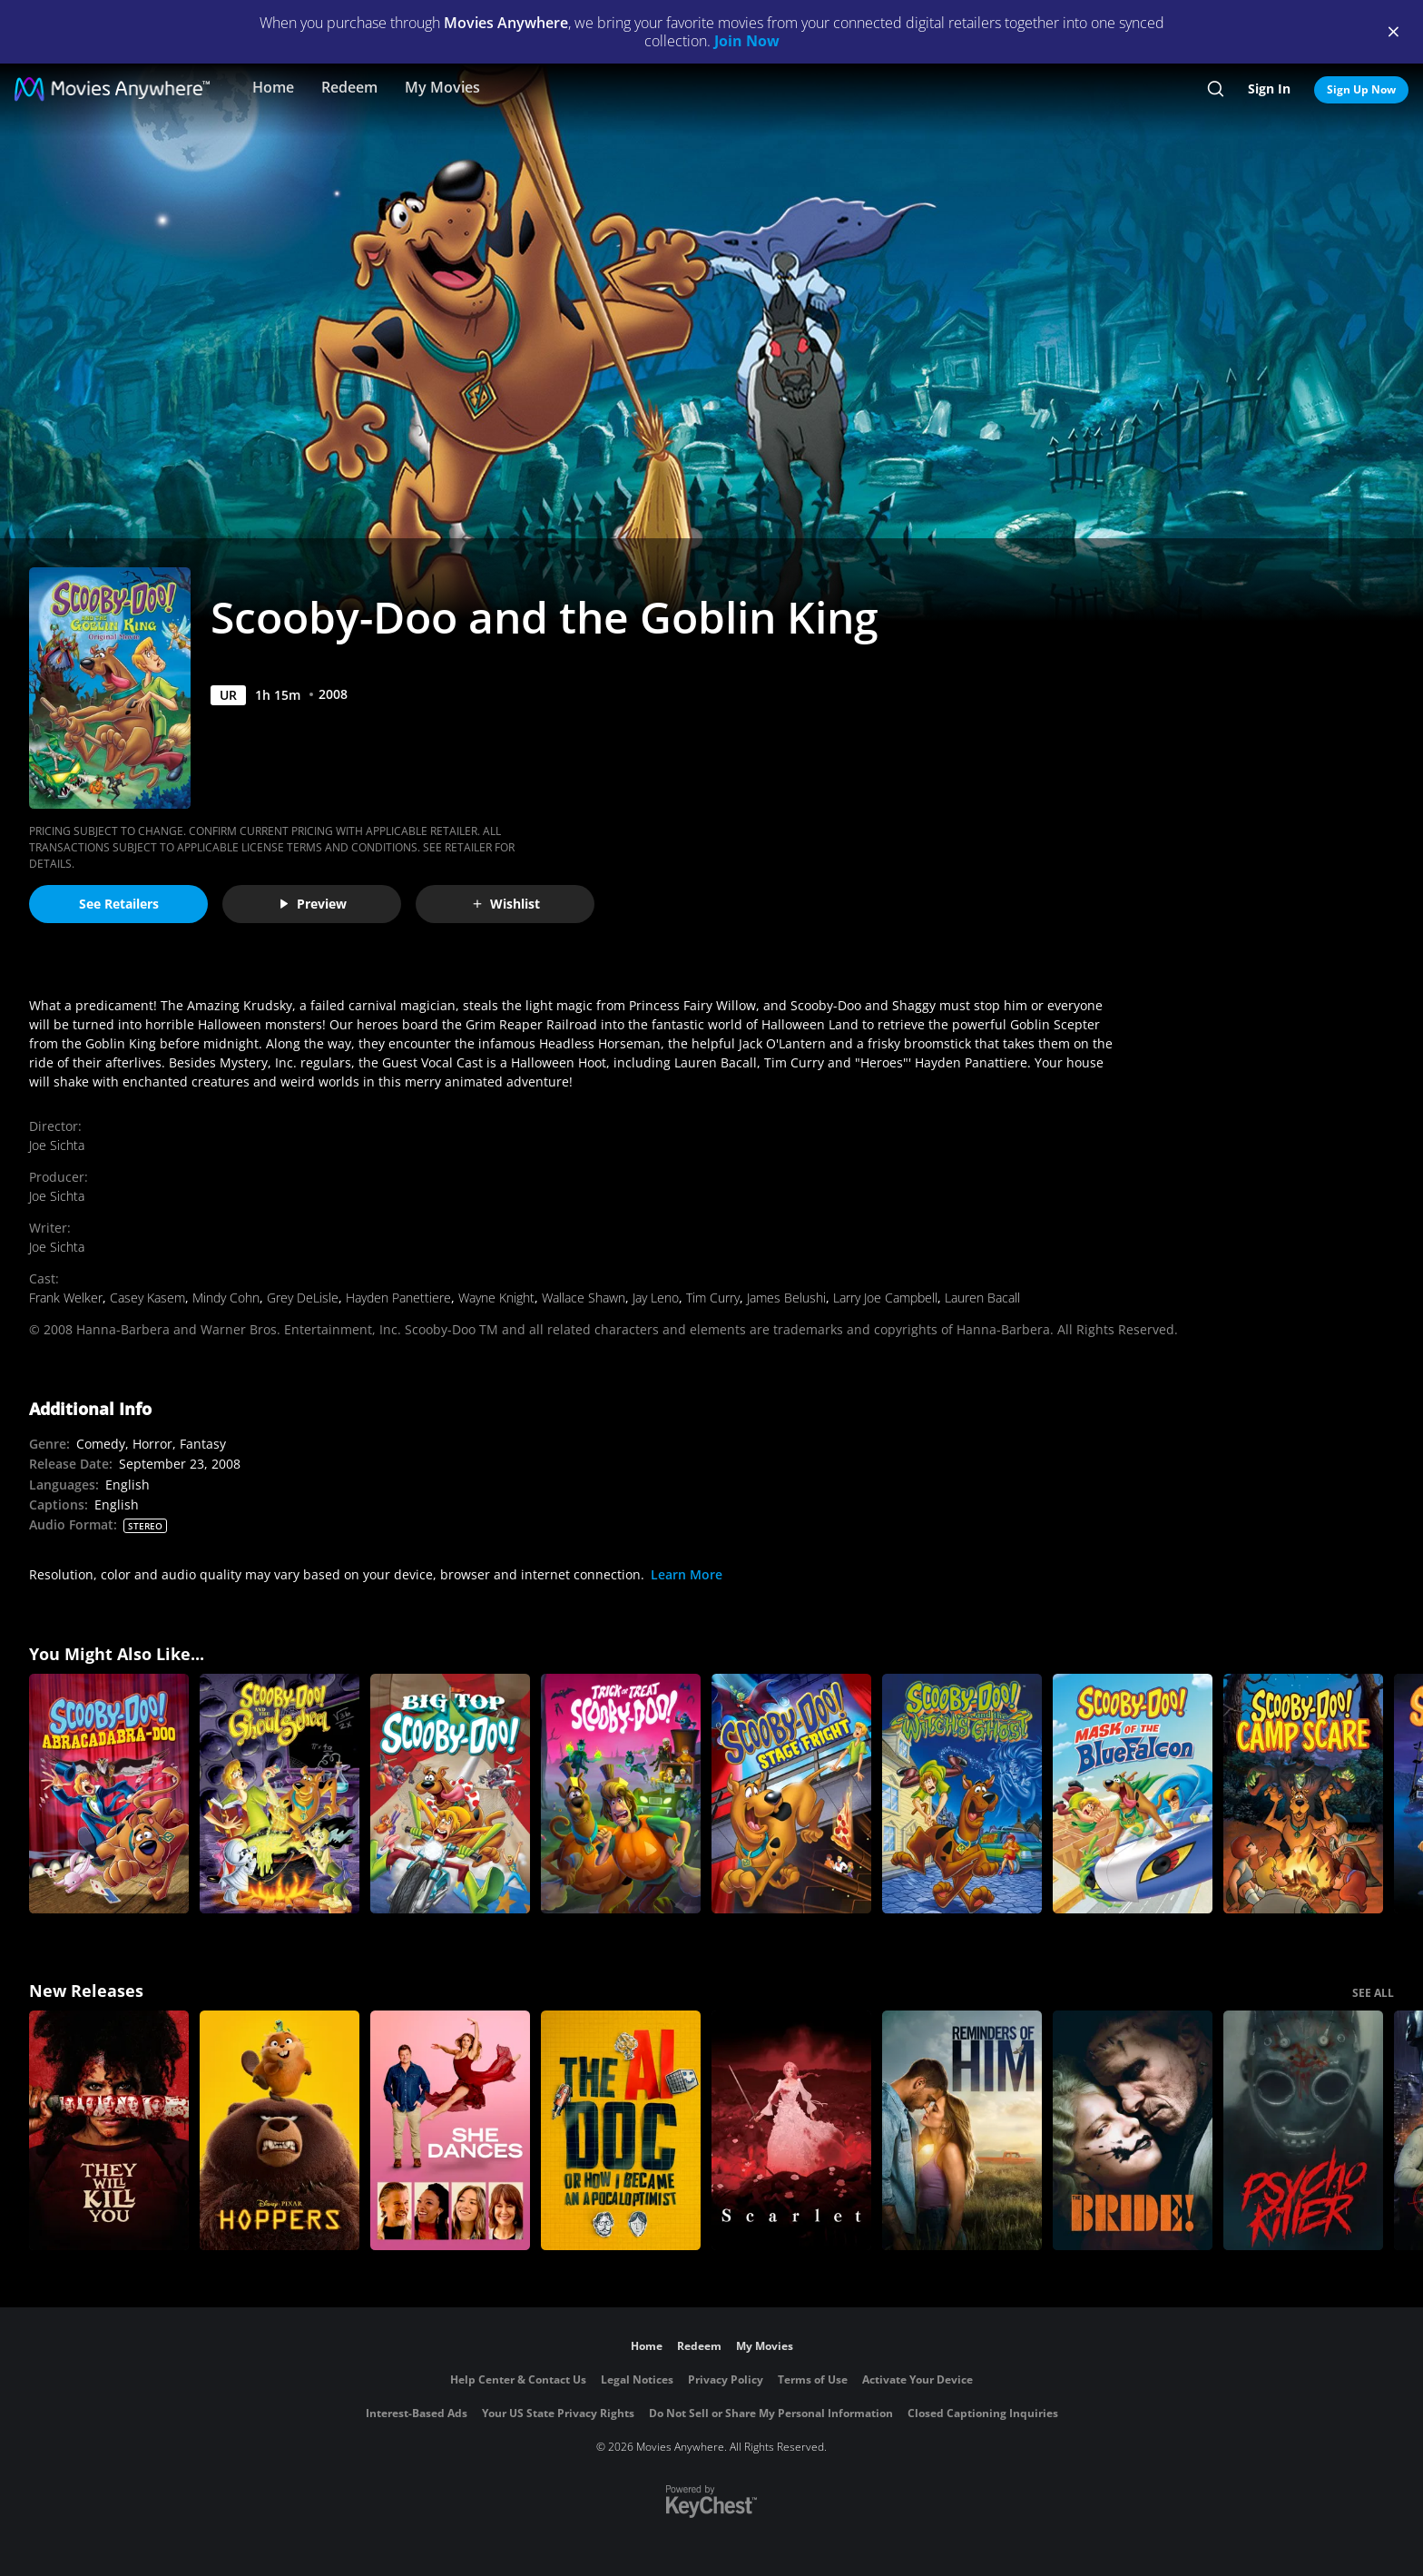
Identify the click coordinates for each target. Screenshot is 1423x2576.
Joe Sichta (56, 1145)
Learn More (686, 1574)
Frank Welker (66, 1297)
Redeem (349, 87)
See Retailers (119, 903)
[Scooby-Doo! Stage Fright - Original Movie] (791, 1793)
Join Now (747, 41)
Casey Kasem (147, 1297)
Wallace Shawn (583, 1297)
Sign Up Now (1361, 89)
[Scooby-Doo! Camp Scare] (1303, 1793)
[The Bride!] (1132, 2130)
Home (273, 87)
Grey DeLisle (303, 1297)
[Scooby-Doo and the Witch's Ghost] (962, 1793)
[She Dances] (450, 2130)
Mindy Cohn (226, 1297)
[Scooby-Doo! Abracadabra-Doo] (109, 1793)
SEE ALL (1373, 1993)
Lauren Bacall (982, 1297)
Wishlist (505, 903)
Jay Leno (656, 1297)
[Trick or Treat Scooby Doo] (621, 1793)
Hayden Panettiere (398, 1297)
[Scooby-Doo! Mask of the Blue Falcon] (1132, 1793)
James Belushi (786, 1297)
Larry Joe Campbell (885, 1297)
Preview (312, 903)
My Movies (442, 87)
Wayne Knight (496, 1297)
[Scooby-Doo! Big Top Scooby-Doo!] (450, 1793)
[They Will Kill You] (109, 2130)
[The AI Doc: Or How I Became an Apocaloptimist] (621, 2130)
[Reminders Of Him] (962, 2130)
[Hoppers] (279, 2130)
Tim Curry (713, 1297)
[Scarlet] (791, 2130)
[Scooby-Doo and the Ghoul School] (279, 1793)
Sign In (1269, 88)
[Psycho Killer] (1303, 2130)
